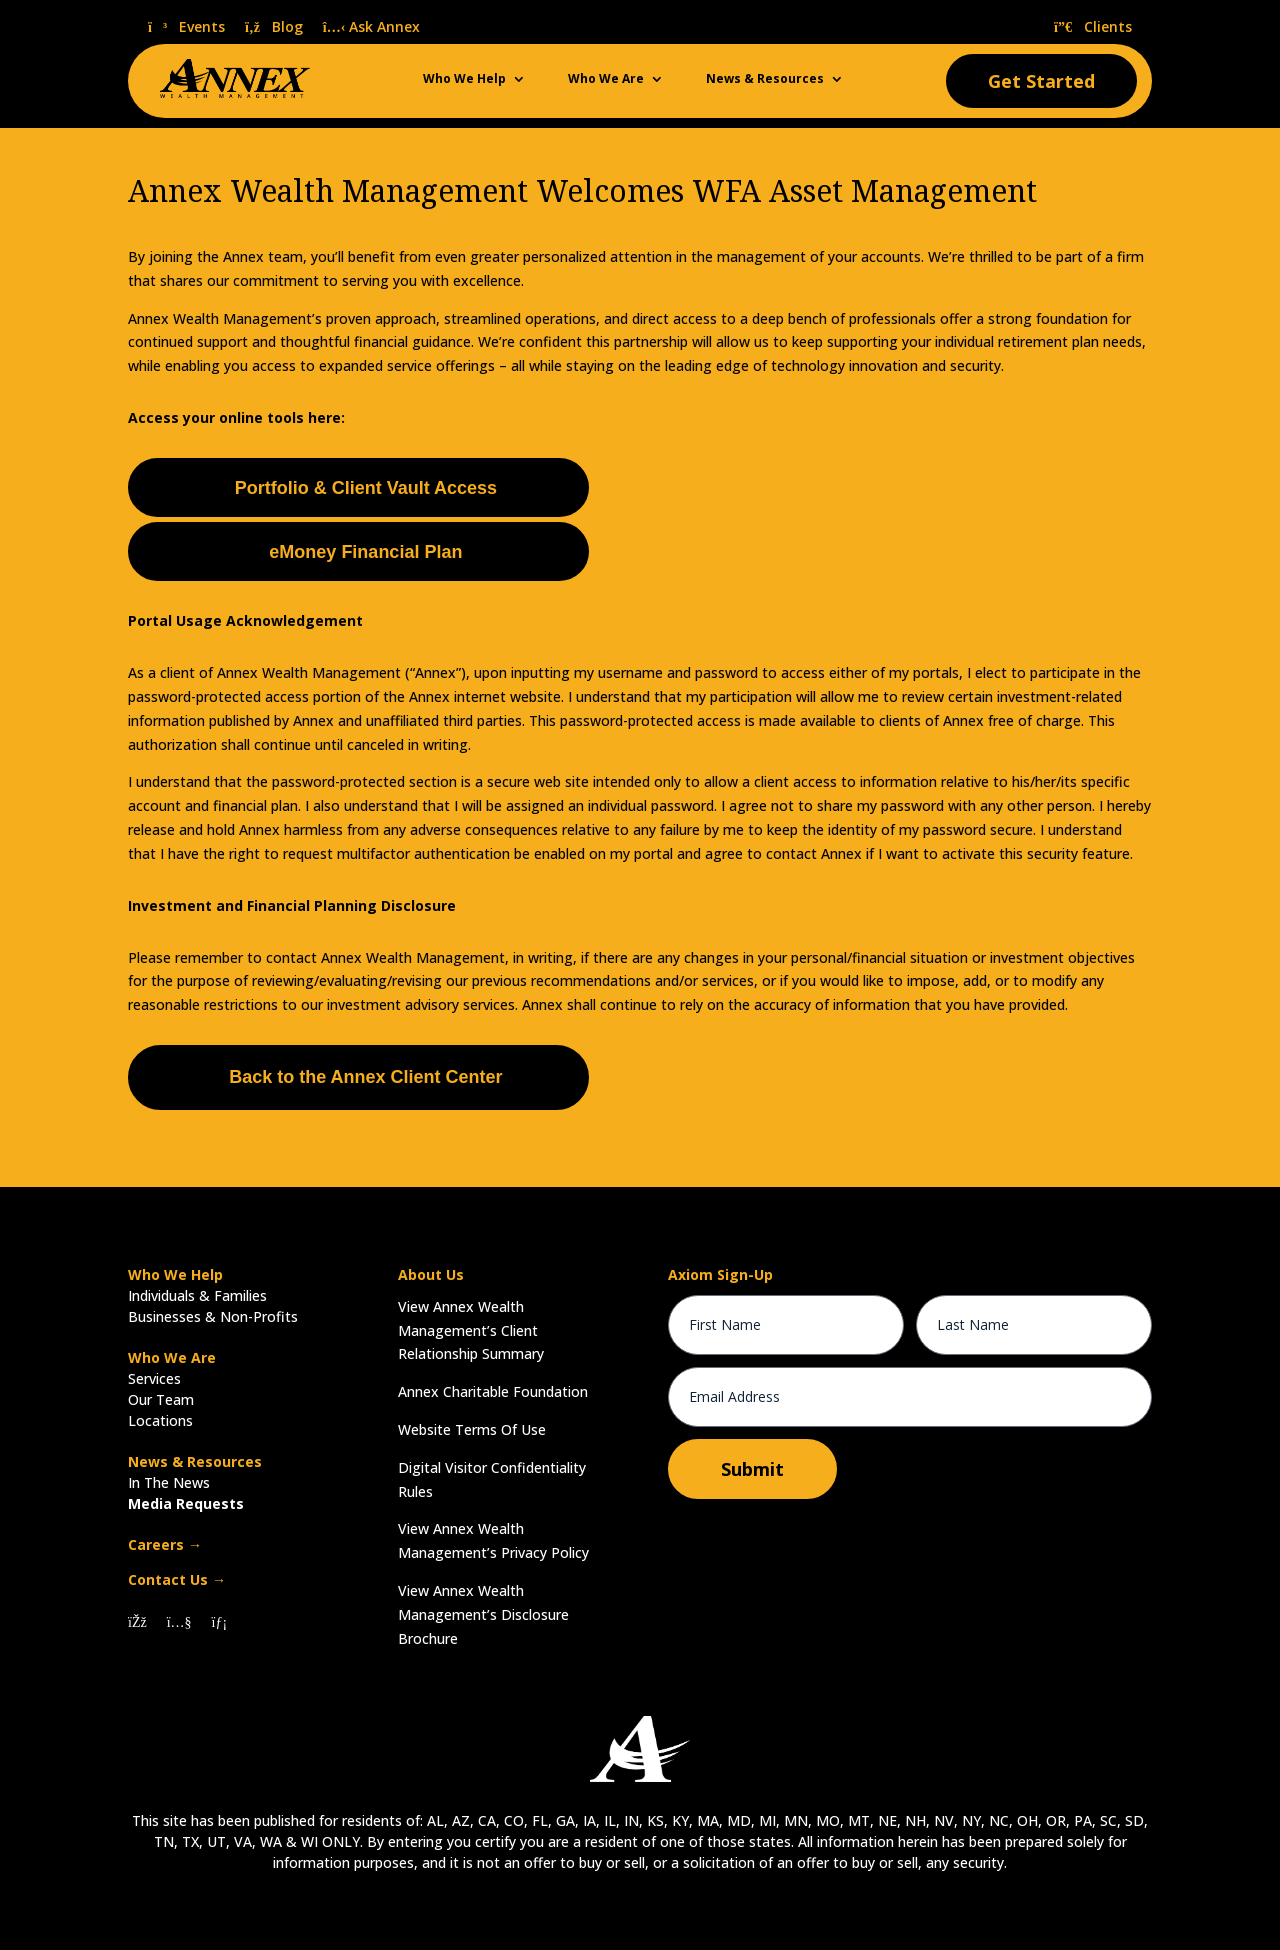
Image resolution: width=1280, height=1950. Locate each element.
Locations (160, 1420)
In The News (169, 1482)
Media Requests (186, 1503)
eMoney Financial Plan (365, 552)
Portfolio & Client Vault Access (366, 488)
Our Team (161, 1399)
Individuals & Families (197, 1295)
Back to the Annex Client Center (365, 1077)
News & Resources (765, 79)
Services (154, 1378)
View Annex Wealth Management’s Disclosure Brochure (483, 1614)
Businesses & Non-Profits (213, 1316)
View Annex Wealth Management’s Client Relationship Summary (471, 1330)
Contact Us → (177, 1579)
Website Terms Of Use (472, 1429)
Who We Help (464, 79)
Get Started (1041, 81)
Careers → (165, 1544)
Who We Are (606, 79)
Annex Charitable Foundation (493, 1391)
